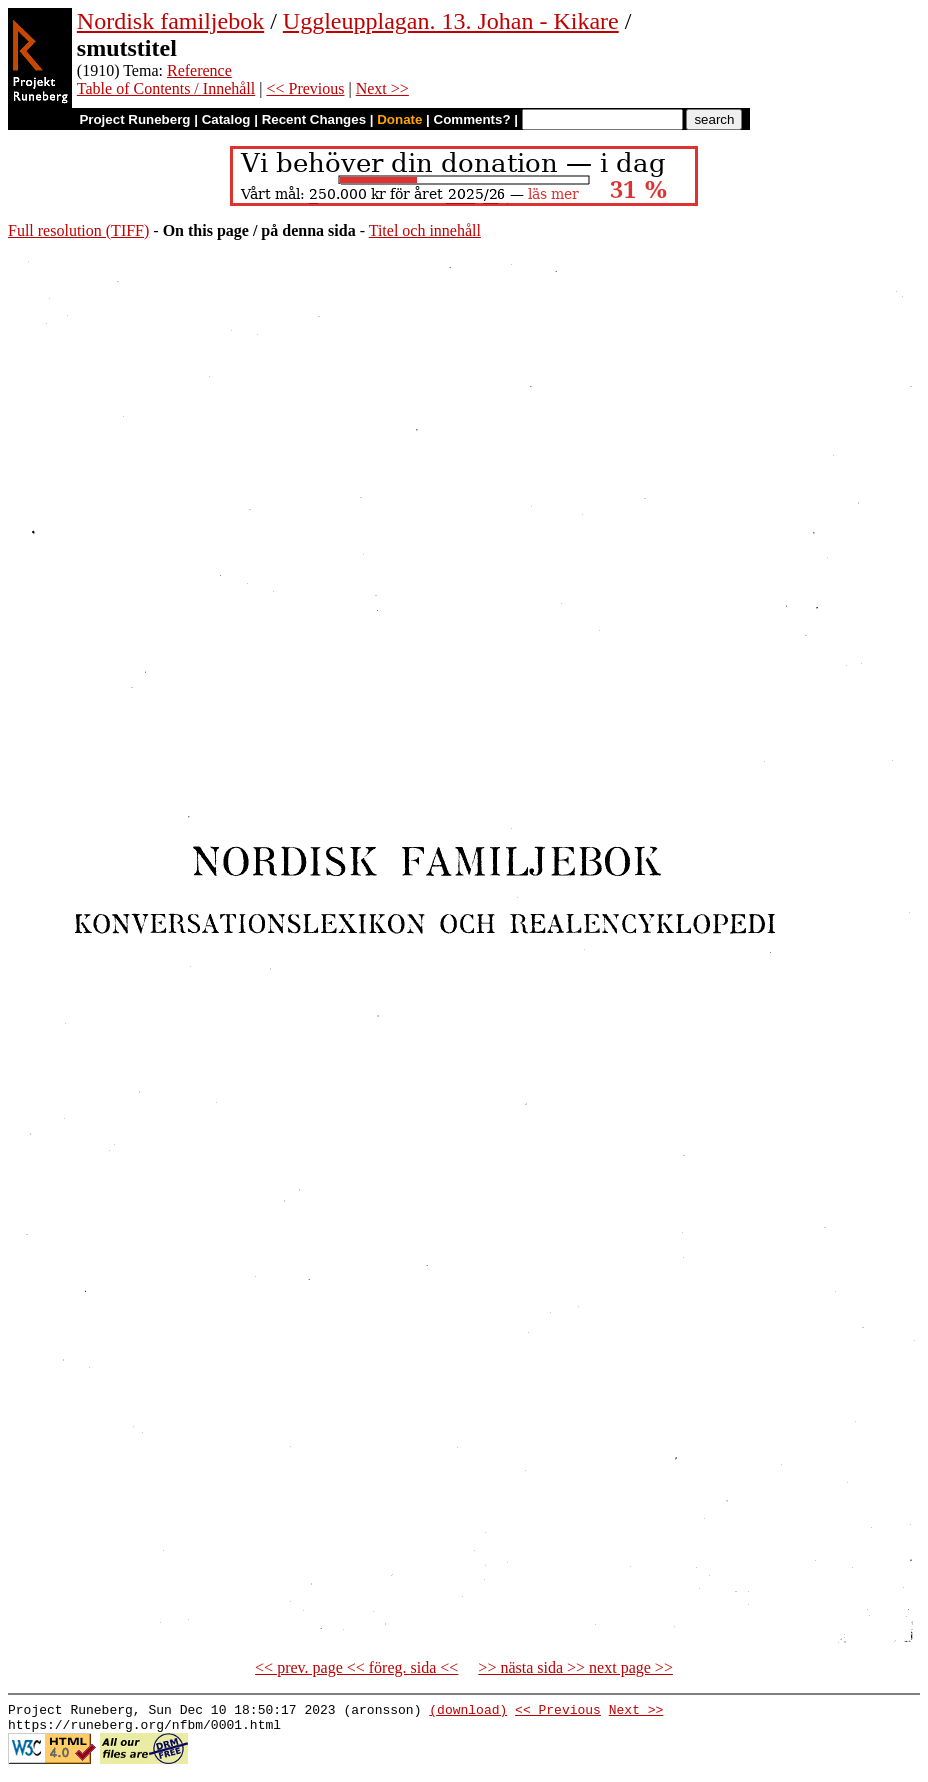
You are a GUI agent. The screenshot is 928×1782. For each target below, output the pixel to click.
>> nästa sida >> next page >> (575, 1667)
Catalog (226, 119)
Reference (199, 70)
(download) (468, 1712)
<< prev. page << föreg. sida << (356, 1667)
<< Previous (305, 88)
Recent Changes (314, 119)
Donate (399, 119)
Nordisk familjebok (170, 21)
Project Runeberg (134, 119)
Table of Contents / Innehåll (166, 88)
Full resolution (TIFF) (78, 230)
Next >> (382, 88)
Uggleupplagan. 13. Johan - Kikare (451, 21)
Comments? (472, 119)
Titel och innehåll (425, 230)
